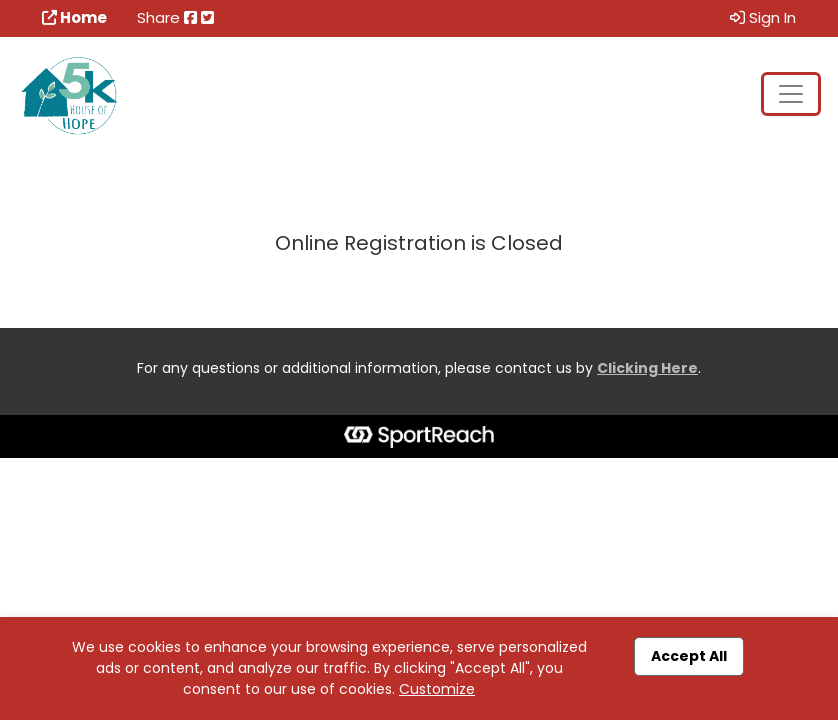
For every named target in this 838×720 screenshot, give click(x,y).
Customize (437, 689)
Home (74, 17)
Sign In (763, 17)
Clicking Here (647, 368)
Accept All (689, 656)
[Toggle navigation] (791, 94)
